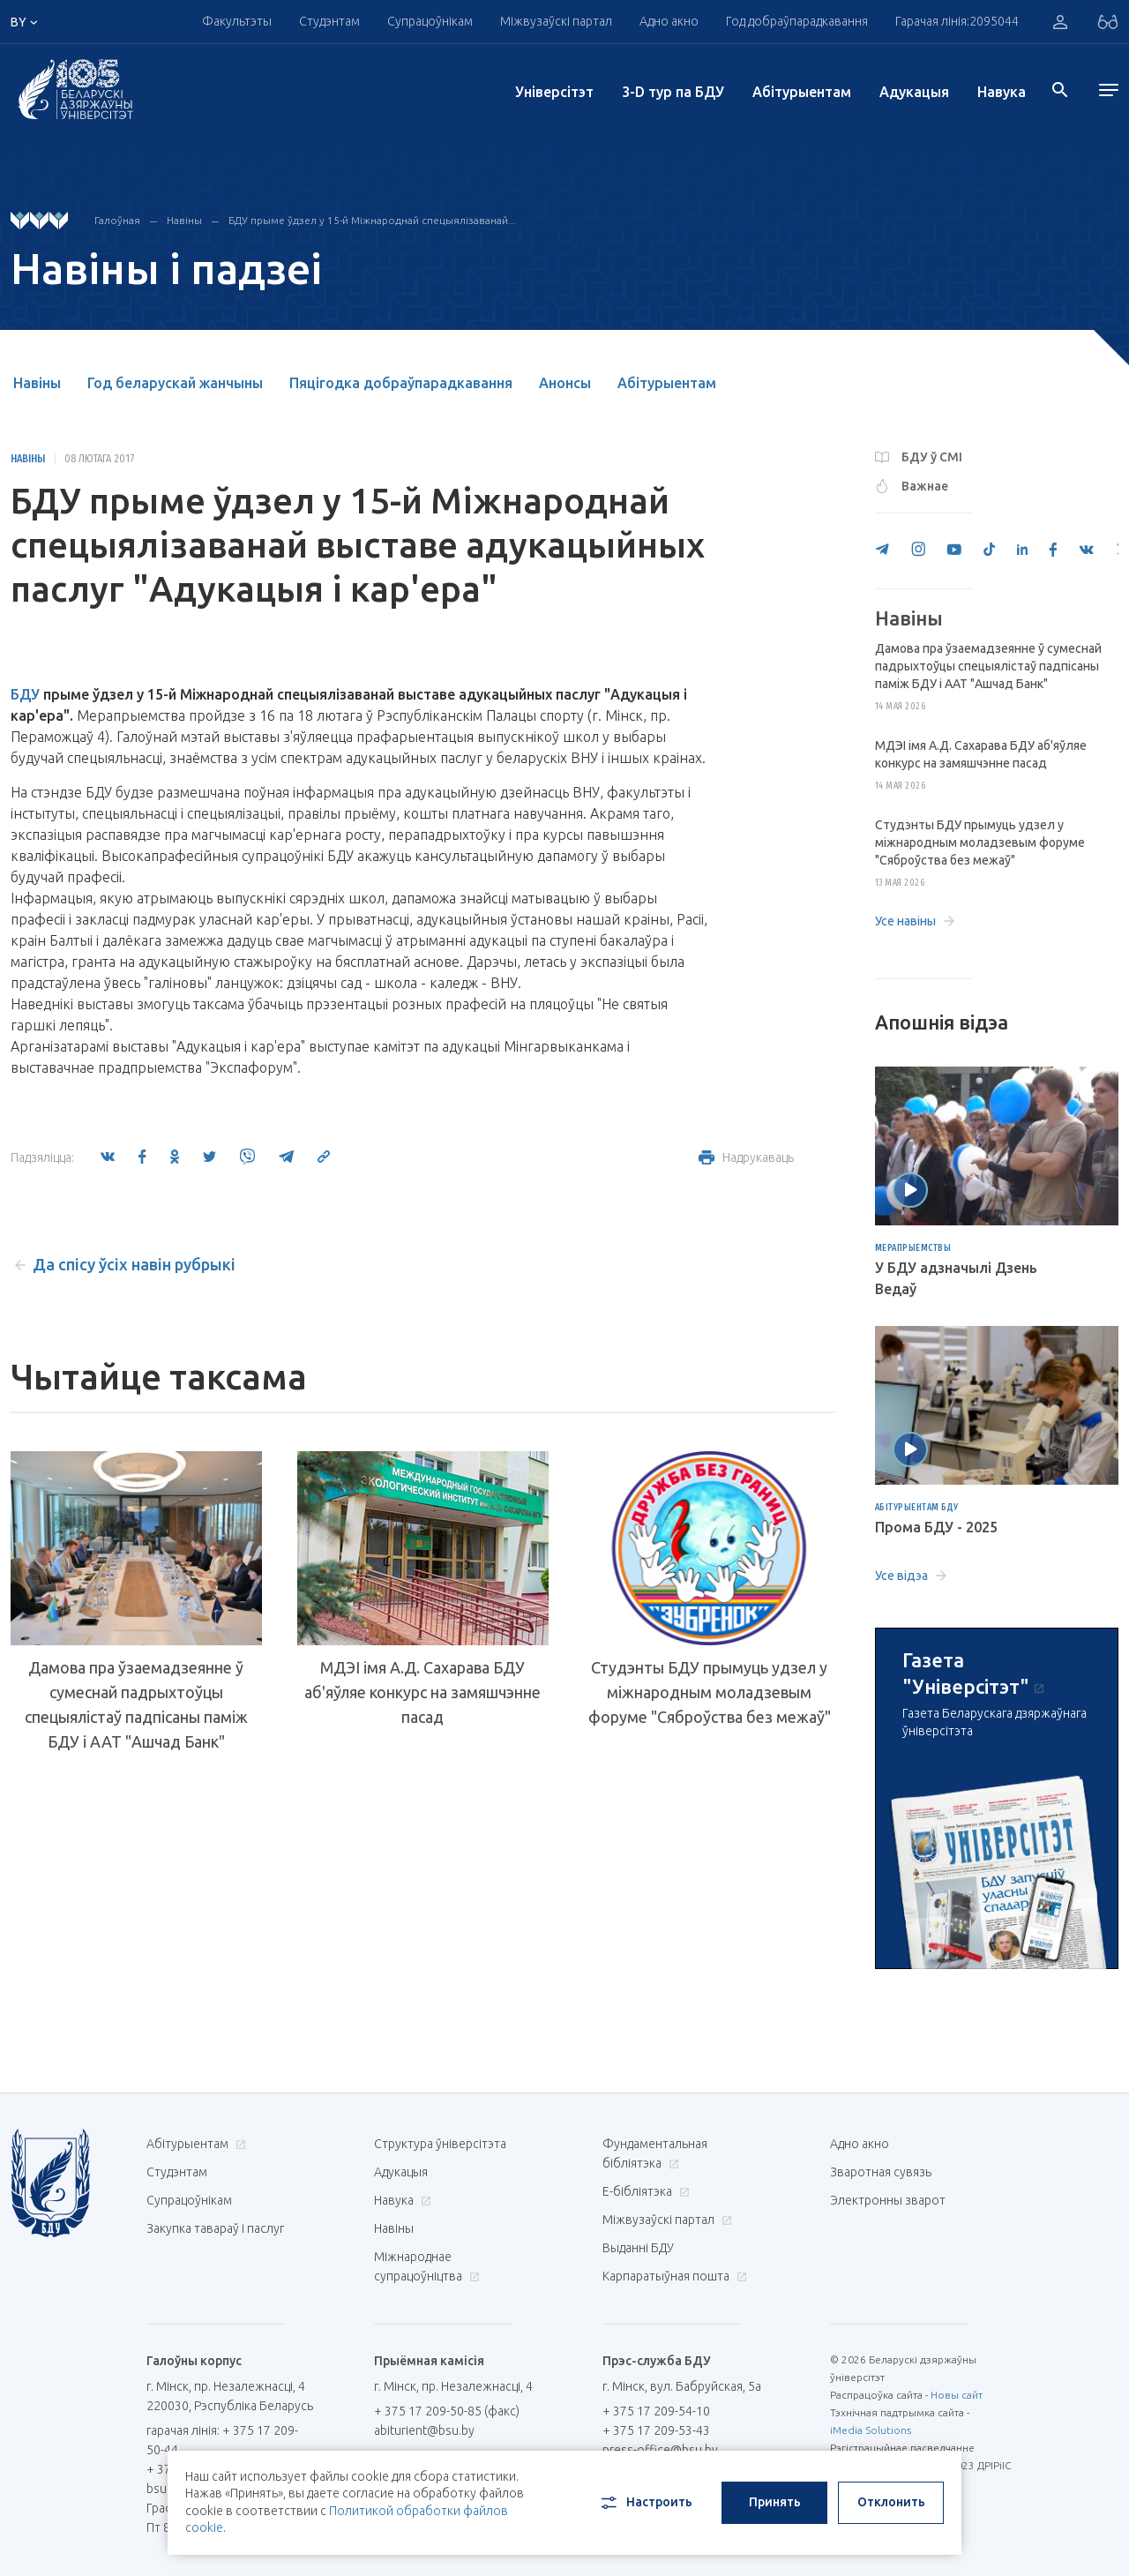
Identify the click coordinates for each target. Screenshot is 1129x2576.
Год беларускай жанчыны (175, 383)
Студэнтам (329, 21)
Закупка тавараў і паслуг (215, 2228)
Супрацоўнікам (430, 21)
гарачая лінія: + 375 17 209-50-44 (222, 2440)
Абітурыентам (801, 92)
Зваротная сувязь (880, 2172)
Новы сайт (957, 2394)
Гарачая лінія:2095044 (957, 21)
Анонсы (565, 383)
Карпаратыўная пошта (672, 2276)
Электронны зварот (888, 2200)
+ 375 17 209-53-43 (656, 2430)
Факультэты (237, 21)
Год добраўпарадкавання (797, 21)
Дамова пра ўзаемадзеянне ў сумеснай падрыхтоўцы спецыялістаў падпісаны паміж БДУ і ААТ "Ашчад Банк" (136, 1704)
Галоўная (117, 220)
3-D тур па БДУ (673, 92)
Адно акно (669, 21)
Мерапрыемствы (913, 1248)
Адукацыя (914, 92)
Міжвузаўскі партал (556, 21)
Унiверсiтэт (554, 92)
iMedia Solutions (870, 2430)
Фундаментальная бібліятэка (654, 2153)
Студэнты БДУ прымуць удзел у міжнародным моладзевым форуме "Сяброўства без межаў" (709, 1692)
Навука (1001, 92)
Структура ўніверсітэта (440, 2144)
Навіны (184, 220)
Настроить (645, 2502)
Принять (775, 2502)
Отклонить (891, 2502)
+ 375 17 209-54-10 (656, 2411)
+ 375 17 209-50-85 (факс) (447, 2411)
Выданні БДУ (638, 2248)
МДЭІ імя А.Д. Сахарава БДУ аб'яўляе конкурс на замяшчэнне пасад (422, 1692)
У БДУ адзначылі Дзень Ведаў (956, 1278)
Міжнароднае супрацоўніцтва (427, 2266)
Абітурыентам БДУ (917, 1507)
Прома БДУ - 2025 (936, 1527)
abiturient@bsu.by (424, 2430)
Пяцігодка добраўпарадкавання (400, 383)
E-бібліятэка (643, 2191)
